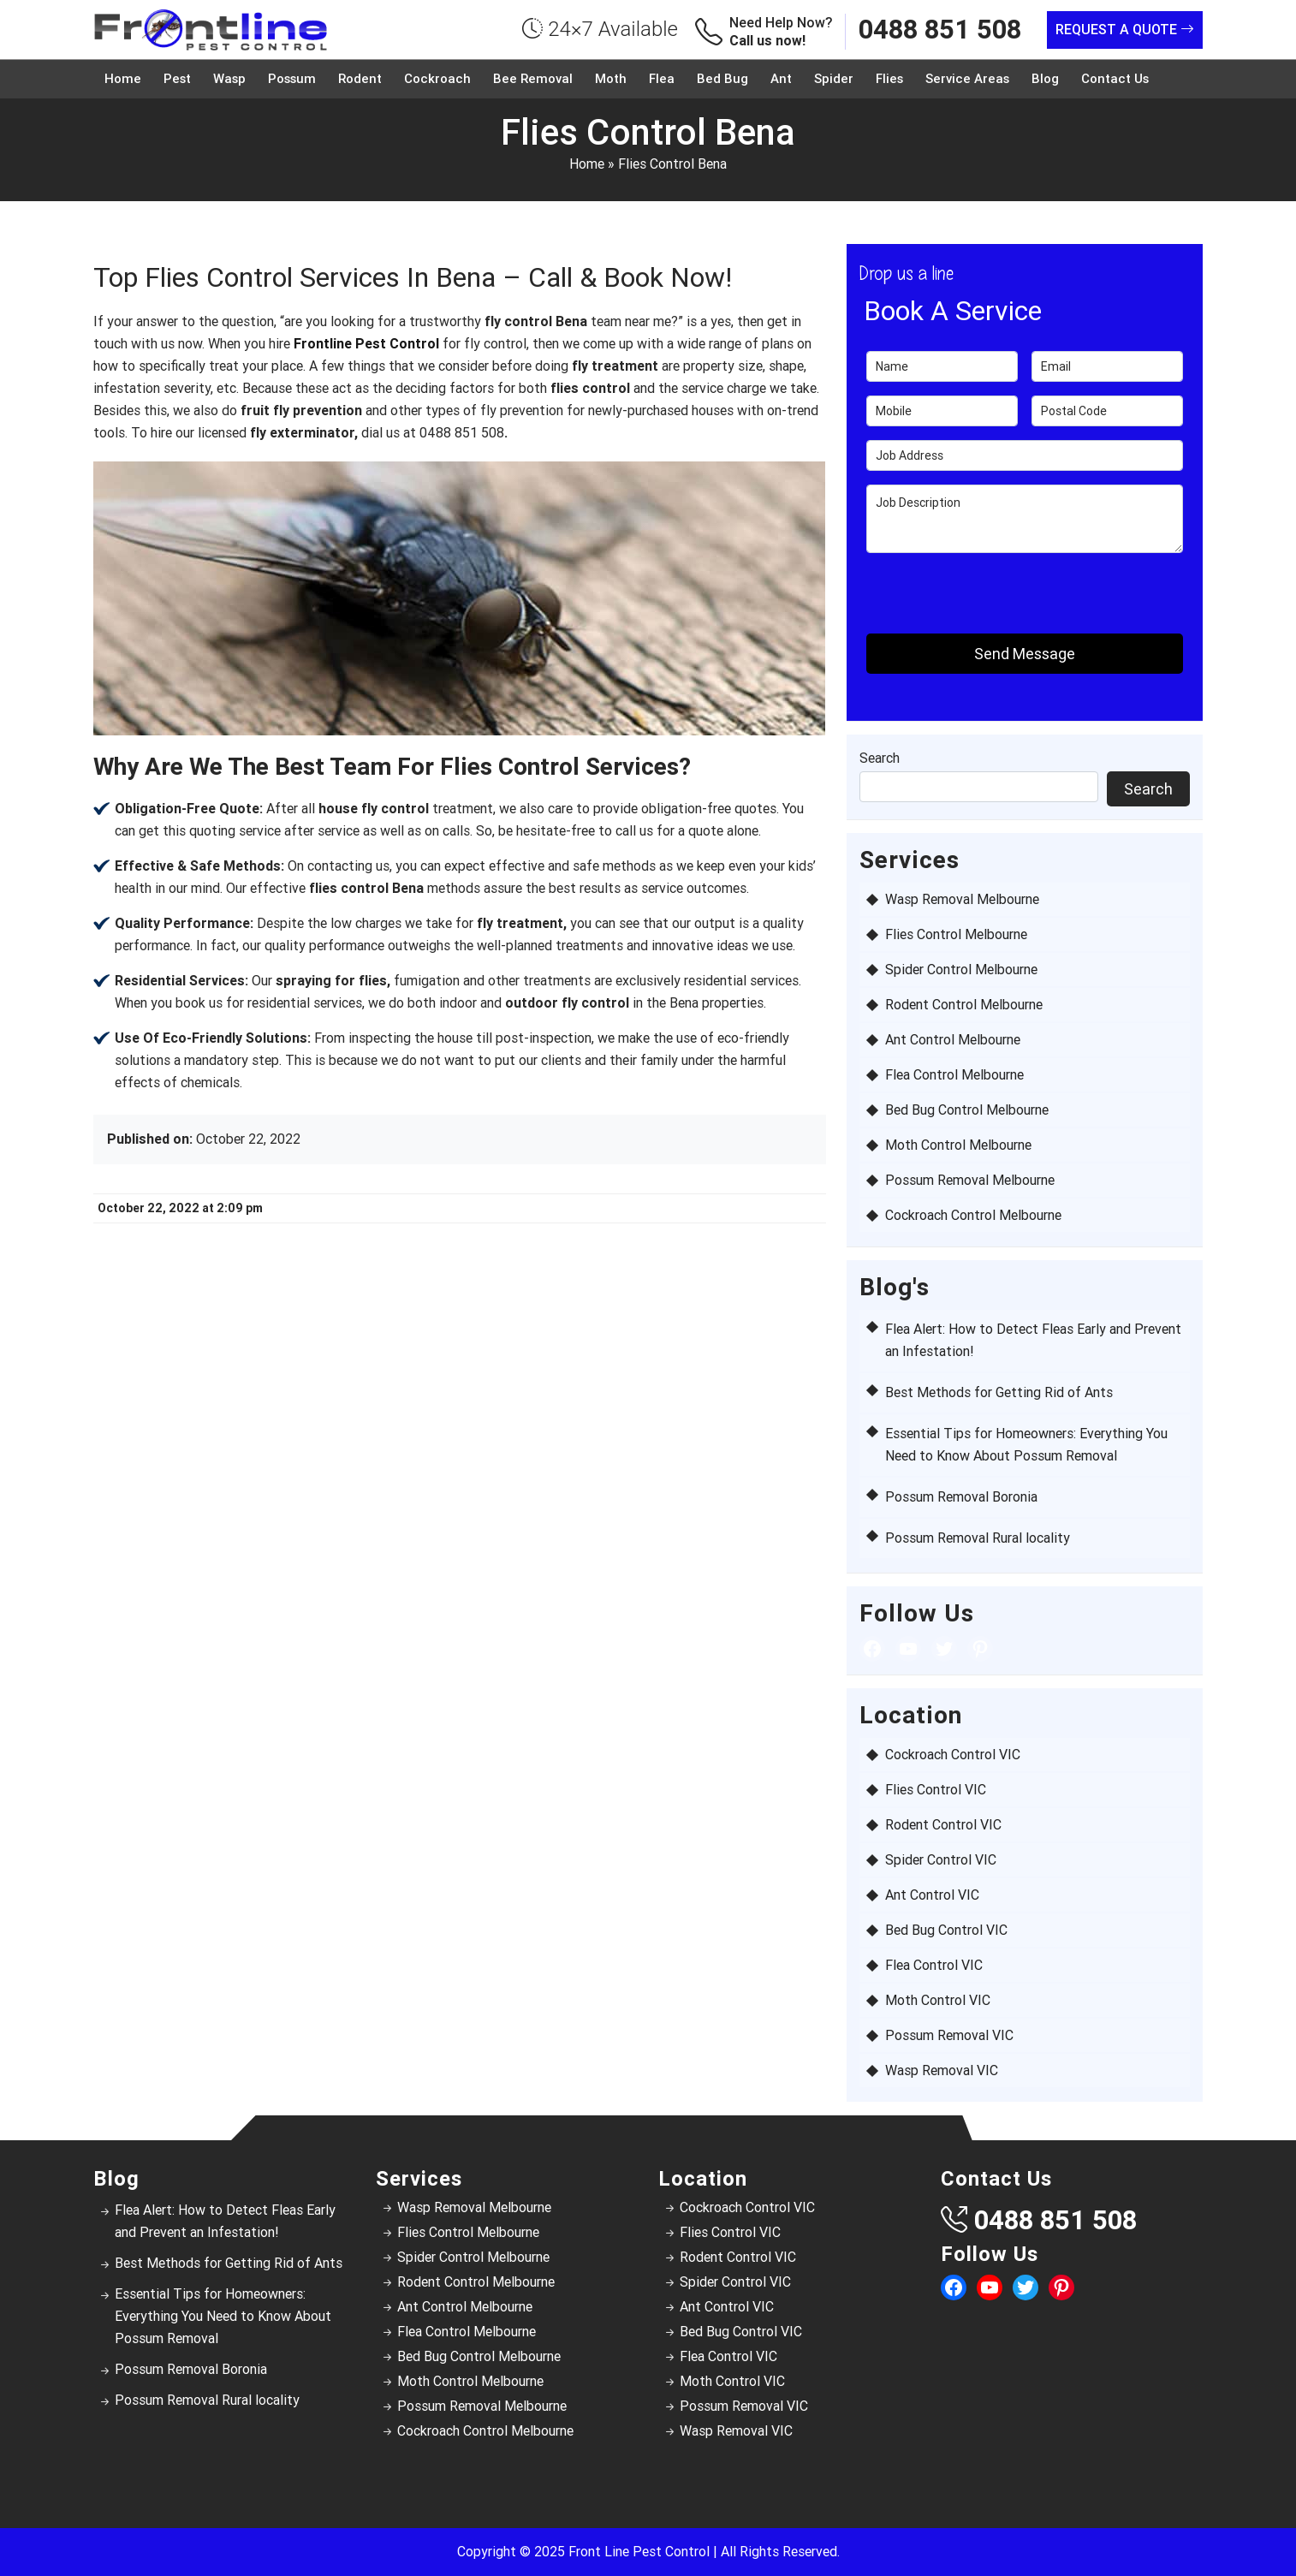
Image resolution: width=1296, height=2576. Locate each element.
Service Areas (967, 78)
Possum (292, 78)
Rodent (360, 78)
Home (122, 78)
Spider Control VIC (940, 1860)
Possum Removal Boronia (961, 1497)
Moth (611, 78)
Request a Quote (1124, 29)
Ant (781, 78)
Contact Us (1115, 78)
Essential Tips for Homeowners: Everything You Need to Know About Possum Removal (223, 2316)
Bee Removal (533, 78)
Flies (889, 78)
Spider (833, 78)
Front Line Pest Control (639, 2551)
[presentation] (966, 592)
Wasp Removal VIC (941, 2070)
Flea (662, 78)
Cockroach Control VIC (952, 1754)
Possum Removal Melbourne (970, 1180)
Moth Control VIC (937, 2000)
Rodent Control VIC (943, 1825)
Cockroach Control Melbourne (973, 1215)
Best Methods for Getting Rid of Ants (999, 1392)
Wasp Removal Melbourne (962, 899)
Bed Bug (722, 78)
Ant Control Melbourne (952, 1040)
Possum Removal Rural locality (977, 1538)
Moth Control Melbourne (958, 1145)
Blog (1045, 78)
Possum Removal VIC (949, 2035)
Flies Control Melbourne (956, 934)
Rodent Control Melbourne (964, 1004)
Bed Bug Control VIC (946, 1930)
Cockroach (437, 78)
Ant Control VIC (932, 1895)
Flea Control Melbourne (954, 1075)
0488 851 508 (940, 30)
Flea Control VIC (934, 1965)
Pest (177, 78)
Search (879, 758)
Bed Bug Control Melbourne (967, 1110)
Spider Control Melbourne (961, 969)
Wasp (229, 78)
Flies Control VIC (935, 1790)
